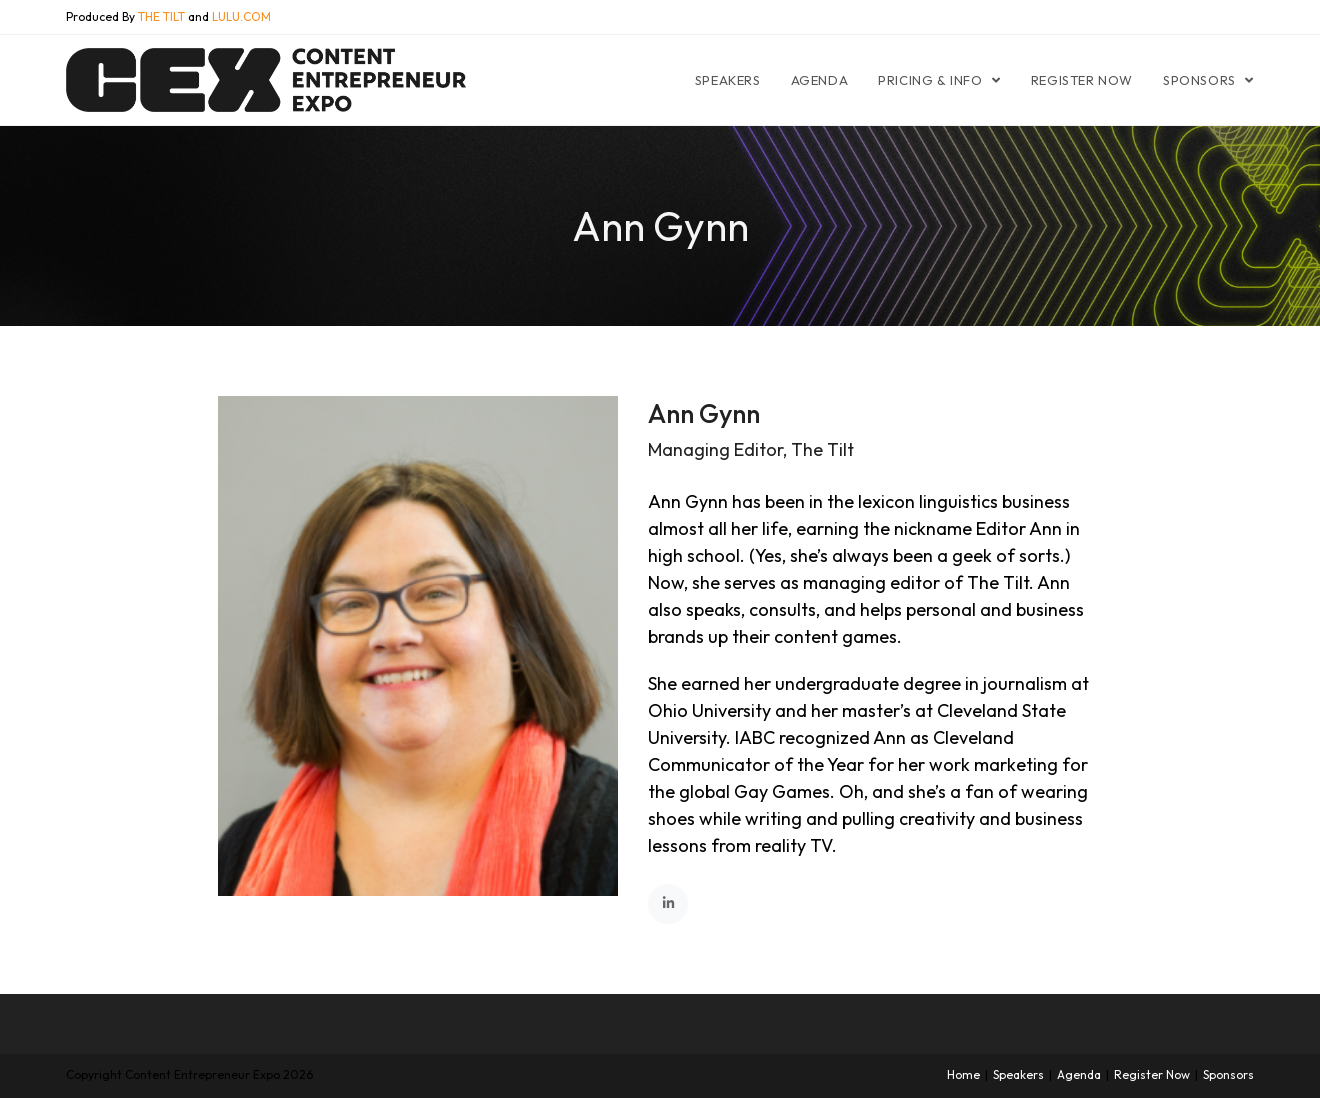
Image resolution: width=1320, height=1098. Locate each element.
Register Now (1152, 1074)
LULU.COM (241, 16)
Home (963, 1074)
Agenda (1079, 1074)
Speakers (1018, 1074)
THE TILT (161, 16)
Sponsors (1228, 1074)
